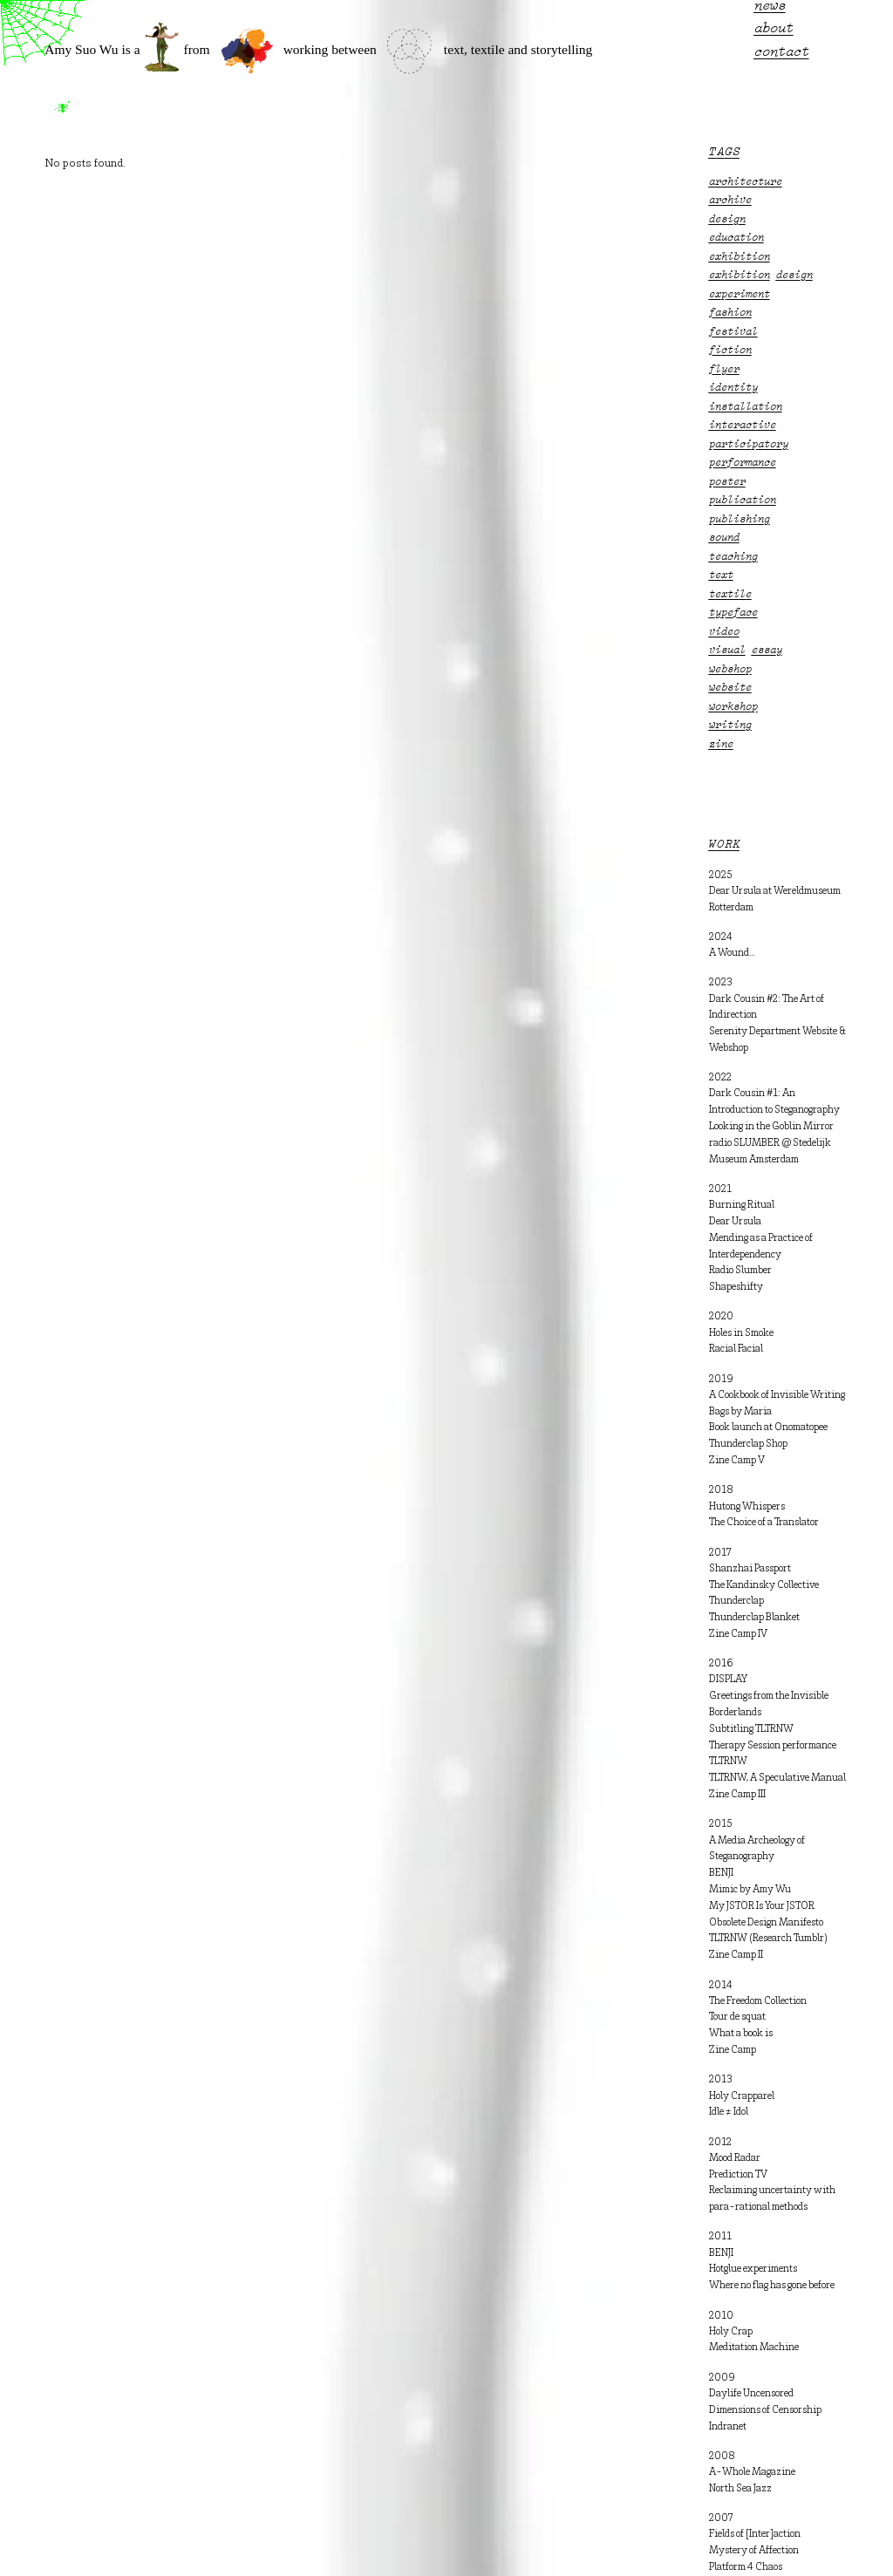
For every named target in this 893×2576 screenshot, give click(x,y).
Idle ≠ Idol (728, 2112)
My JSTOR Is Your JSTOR (762, 1906)
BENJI (721, 1873)
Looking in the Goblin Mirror (771, 1126)
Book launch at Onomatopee (768, 1427)
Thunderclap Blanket (754, 1617)
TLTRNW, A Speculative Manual (777, 1778)
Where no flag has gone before (772, 2285)
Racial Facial (736, 1349)
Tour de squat (737, 2017)
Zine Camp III (737, 1794)
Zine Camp (732, 2050)
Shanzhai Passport (750, 1569)
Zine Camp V (737, 1460)
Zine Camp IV (738, 1634)
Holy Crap (731, 2332)
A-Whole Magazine (752, 2472)
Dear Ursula (735, 1221)
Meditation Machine (754, 2347)
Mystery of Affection (754, 2550)
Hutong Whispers (747, 1507)
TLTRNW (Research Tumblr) (768, 1938)
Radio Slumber (740, 1270)
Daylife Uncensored (751, 2394)
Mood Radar (734, 2158)
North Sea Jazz (740, 2489)
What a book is (741, 2033)
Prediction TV (738, 2175)
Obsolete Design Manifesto (766, 1923)
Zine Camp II (736, 1955)
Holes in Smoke (741, 1333)
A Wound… (732, 953)
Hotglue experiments (753, 2269)
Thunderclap (736, 1601)
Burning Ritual (741, 1205)
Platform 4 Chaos (745, 2567)
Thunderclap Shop (748, 1444)
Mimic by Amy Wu (750, 1889)
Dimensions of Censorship (765, 2410)
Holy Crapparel (741, 2096)
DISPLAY (728, 1679)
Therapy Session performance (772, 1746)
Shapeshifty (736, 1287)
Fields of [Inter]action (755, 2534)
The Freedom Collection (758, 2001)
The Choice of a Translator (764, 1522)
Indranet (727, 2427)
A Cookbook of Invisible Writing (777, 1395)
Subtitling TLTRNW (751, 1729)
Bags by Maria (740, 1412)
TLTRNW (728, 1761)
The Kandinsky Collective (764, 1585)
